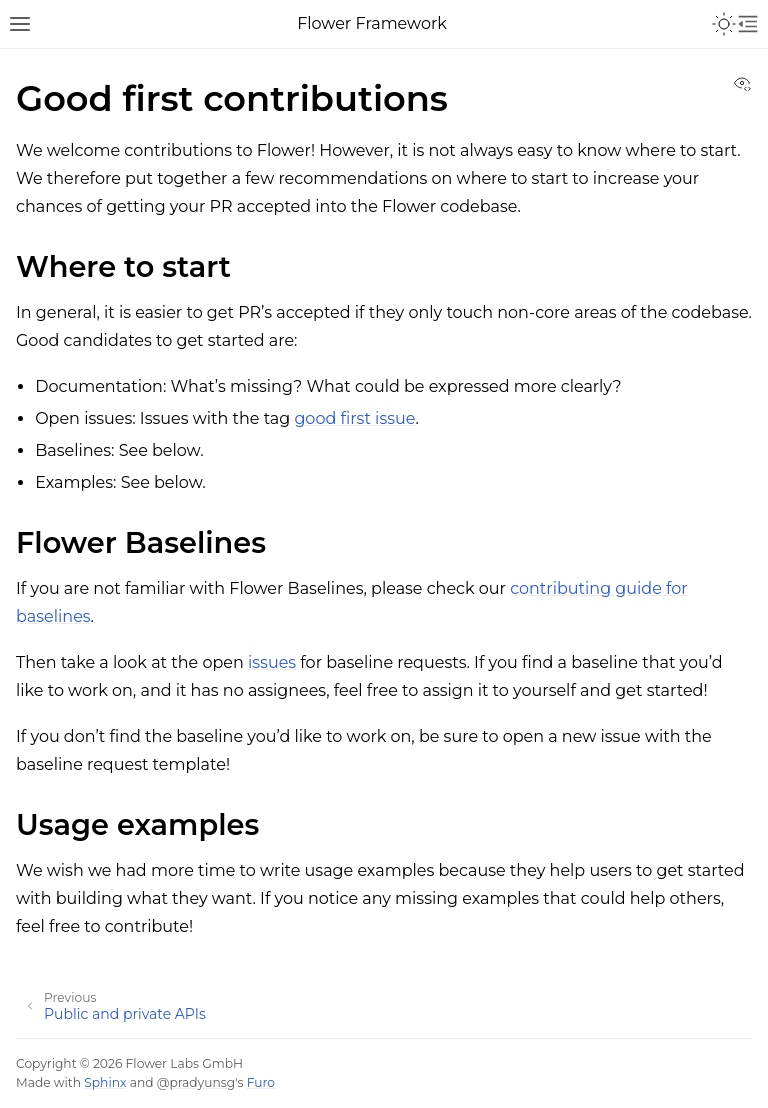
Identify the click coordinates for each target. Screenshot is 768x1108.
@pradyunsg (196, 1082)
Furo (261, 1082)
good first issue (354, 418)
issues (272, 662)
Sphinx (105, 1082)
